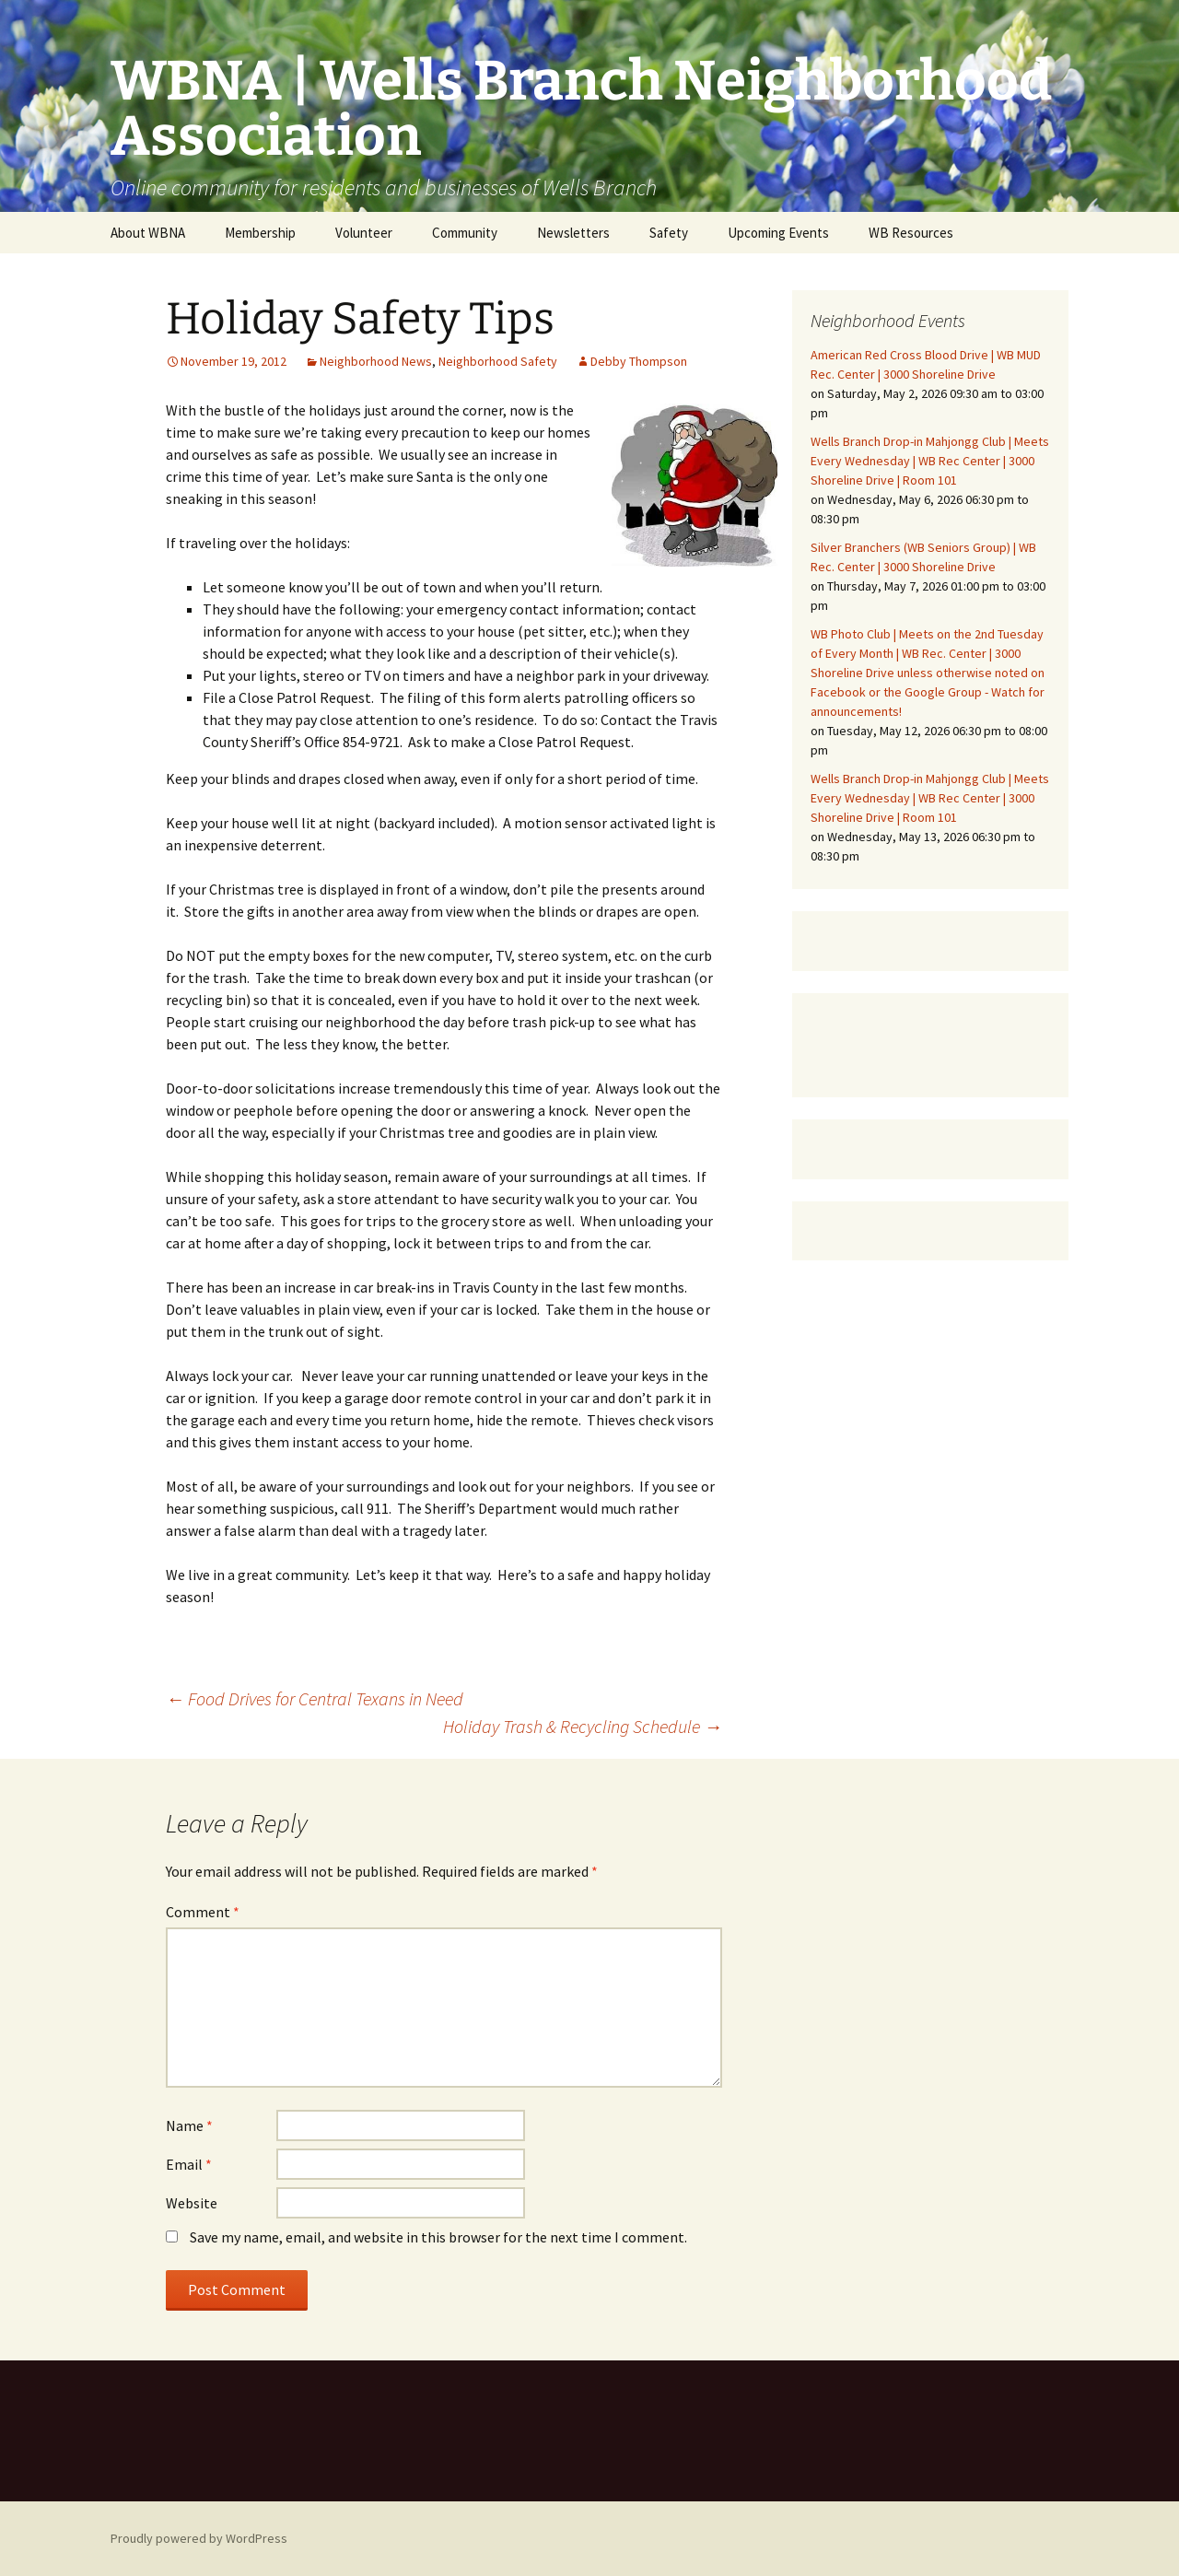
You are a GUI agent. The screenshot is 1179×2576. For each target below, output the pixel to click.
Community (464, 232)
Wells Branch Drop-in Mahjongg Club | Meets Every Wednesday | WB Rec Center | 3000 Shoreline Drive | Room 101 (930, 460)
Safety (668, 232)
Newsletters (573, 232)
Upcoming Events (778, 232)
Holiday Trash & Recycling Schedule (582, 1726)
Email (189, 2164)
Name (189, 2125)
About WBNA (148, 232)
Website (191, 2203)
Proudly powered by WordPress (199, 2538)
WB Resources (911, 232)
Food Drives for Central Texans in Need (314, 1698)
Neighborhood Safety (497, 361)
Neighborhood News (376, 361)
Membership (260, 232)
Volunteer (363, 232)
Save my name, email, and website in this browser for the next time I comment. (438, 2237)
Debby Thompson (638, 361)
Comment (202, 1912)
